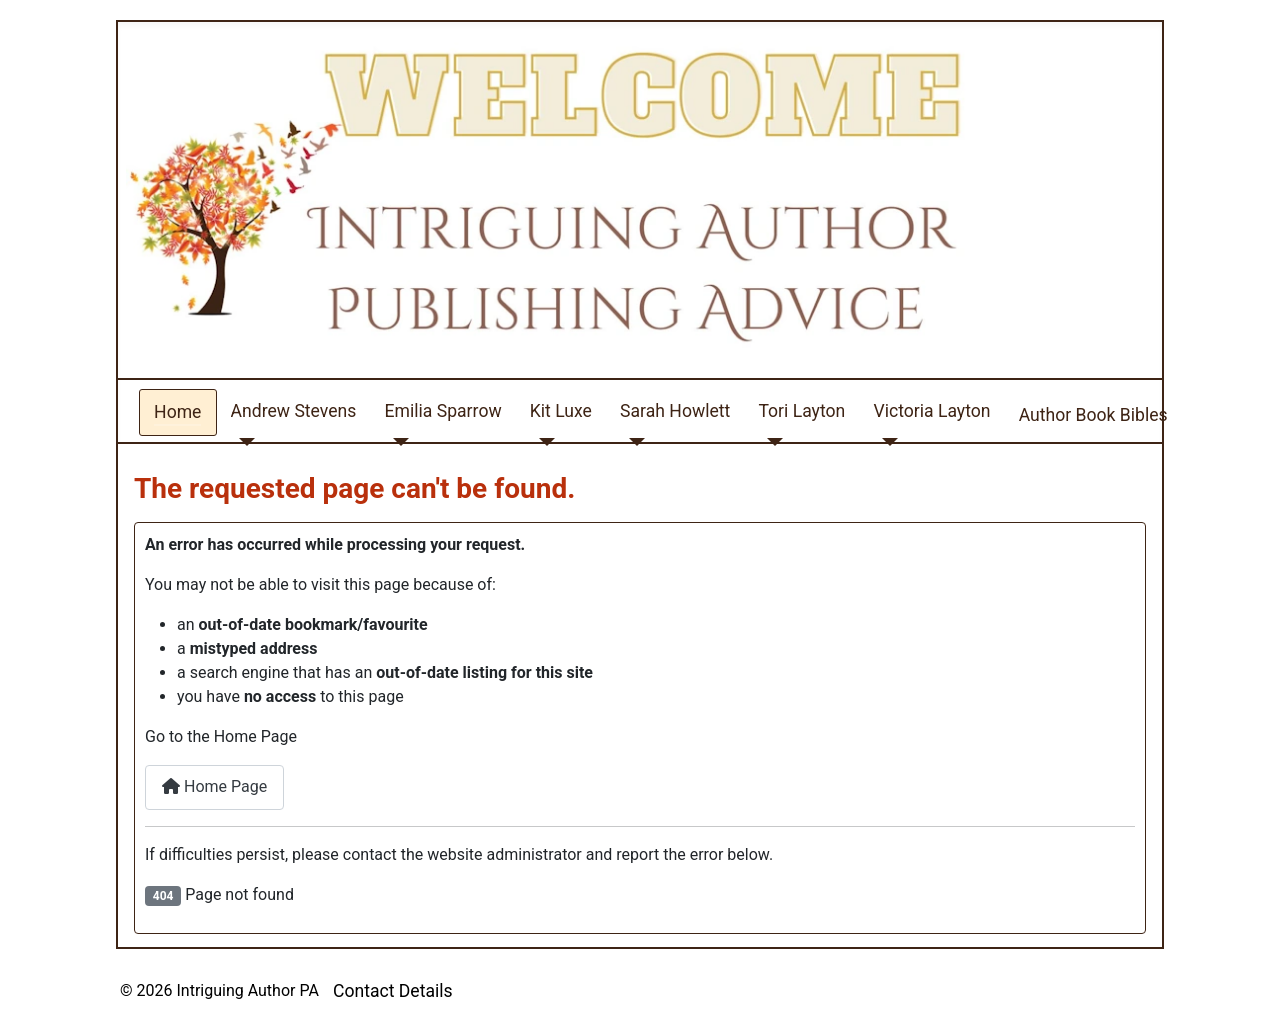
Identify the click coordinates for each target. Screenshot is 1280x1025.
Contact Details (393, 991)
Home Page (214, 786)
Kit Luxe (561, 411)
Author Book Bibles (1093, 415)
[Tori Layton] (770, 441)
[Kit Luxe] (542, 441)
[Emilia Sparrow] (397, 441)
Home (177, 412)
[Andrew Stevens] (243, 441)
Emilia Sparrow (443, 411)
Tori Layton (801, 411)
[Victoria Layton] (885, 441)
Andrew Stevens (294, 411)
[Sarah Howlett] (632, 441)
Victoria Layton (931, 411)
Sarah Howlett (675, 411)
